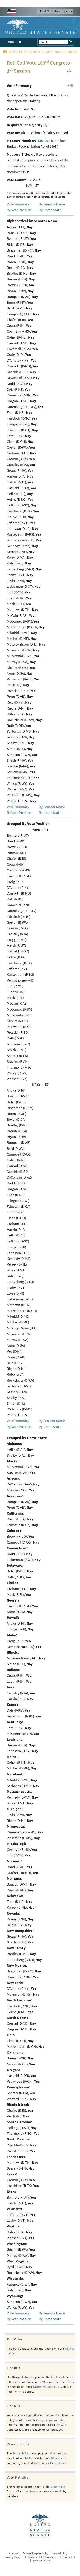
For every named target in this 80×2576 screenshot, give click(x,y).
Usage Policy (59, 2553)
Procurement (67, 2557)
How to (69, 2349)
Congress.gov (44, 2420)
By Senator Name (52, 204)
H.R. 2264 (43, 140)
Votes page (58, 2487)
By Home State (50, 210)
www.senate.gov (42, 2560)
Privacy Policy (13, 2557)
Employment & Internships (40, 2557)
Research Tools (22, 2453)
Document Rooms (44, 2387)
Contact (13, 2553)
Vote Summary (18, 204)
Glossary (56, 2458)
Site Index (60, 2463)
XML (71, 85)
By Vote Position (19, 210)
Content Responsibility (35, 2553)
